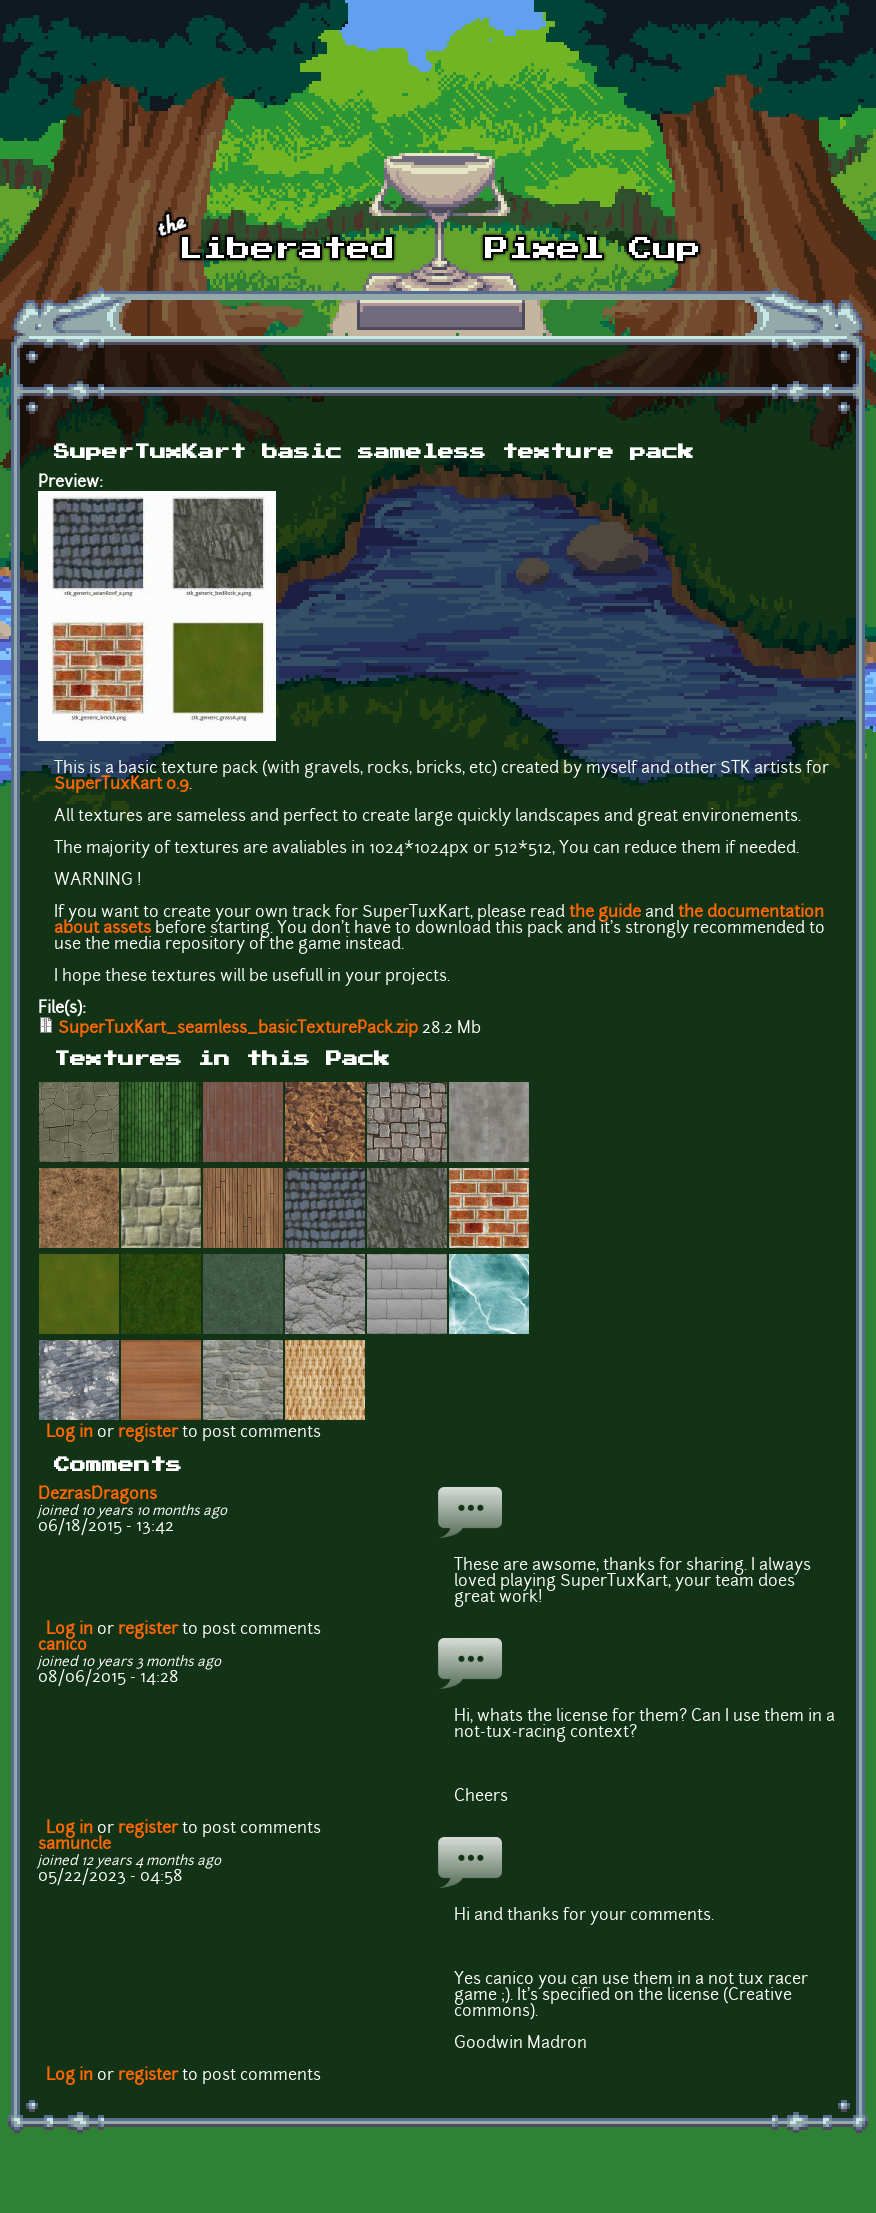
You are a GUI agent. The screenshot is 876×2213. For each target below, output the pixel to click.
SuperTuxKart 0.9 (121, 785)
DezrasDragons (97, 1495)
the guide (605, 913)
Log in (69, 1433)
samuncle (74, 1845)
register (148, 1433)
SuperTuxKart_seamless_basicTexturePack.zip (238, 1029)
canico (62, 1646)
